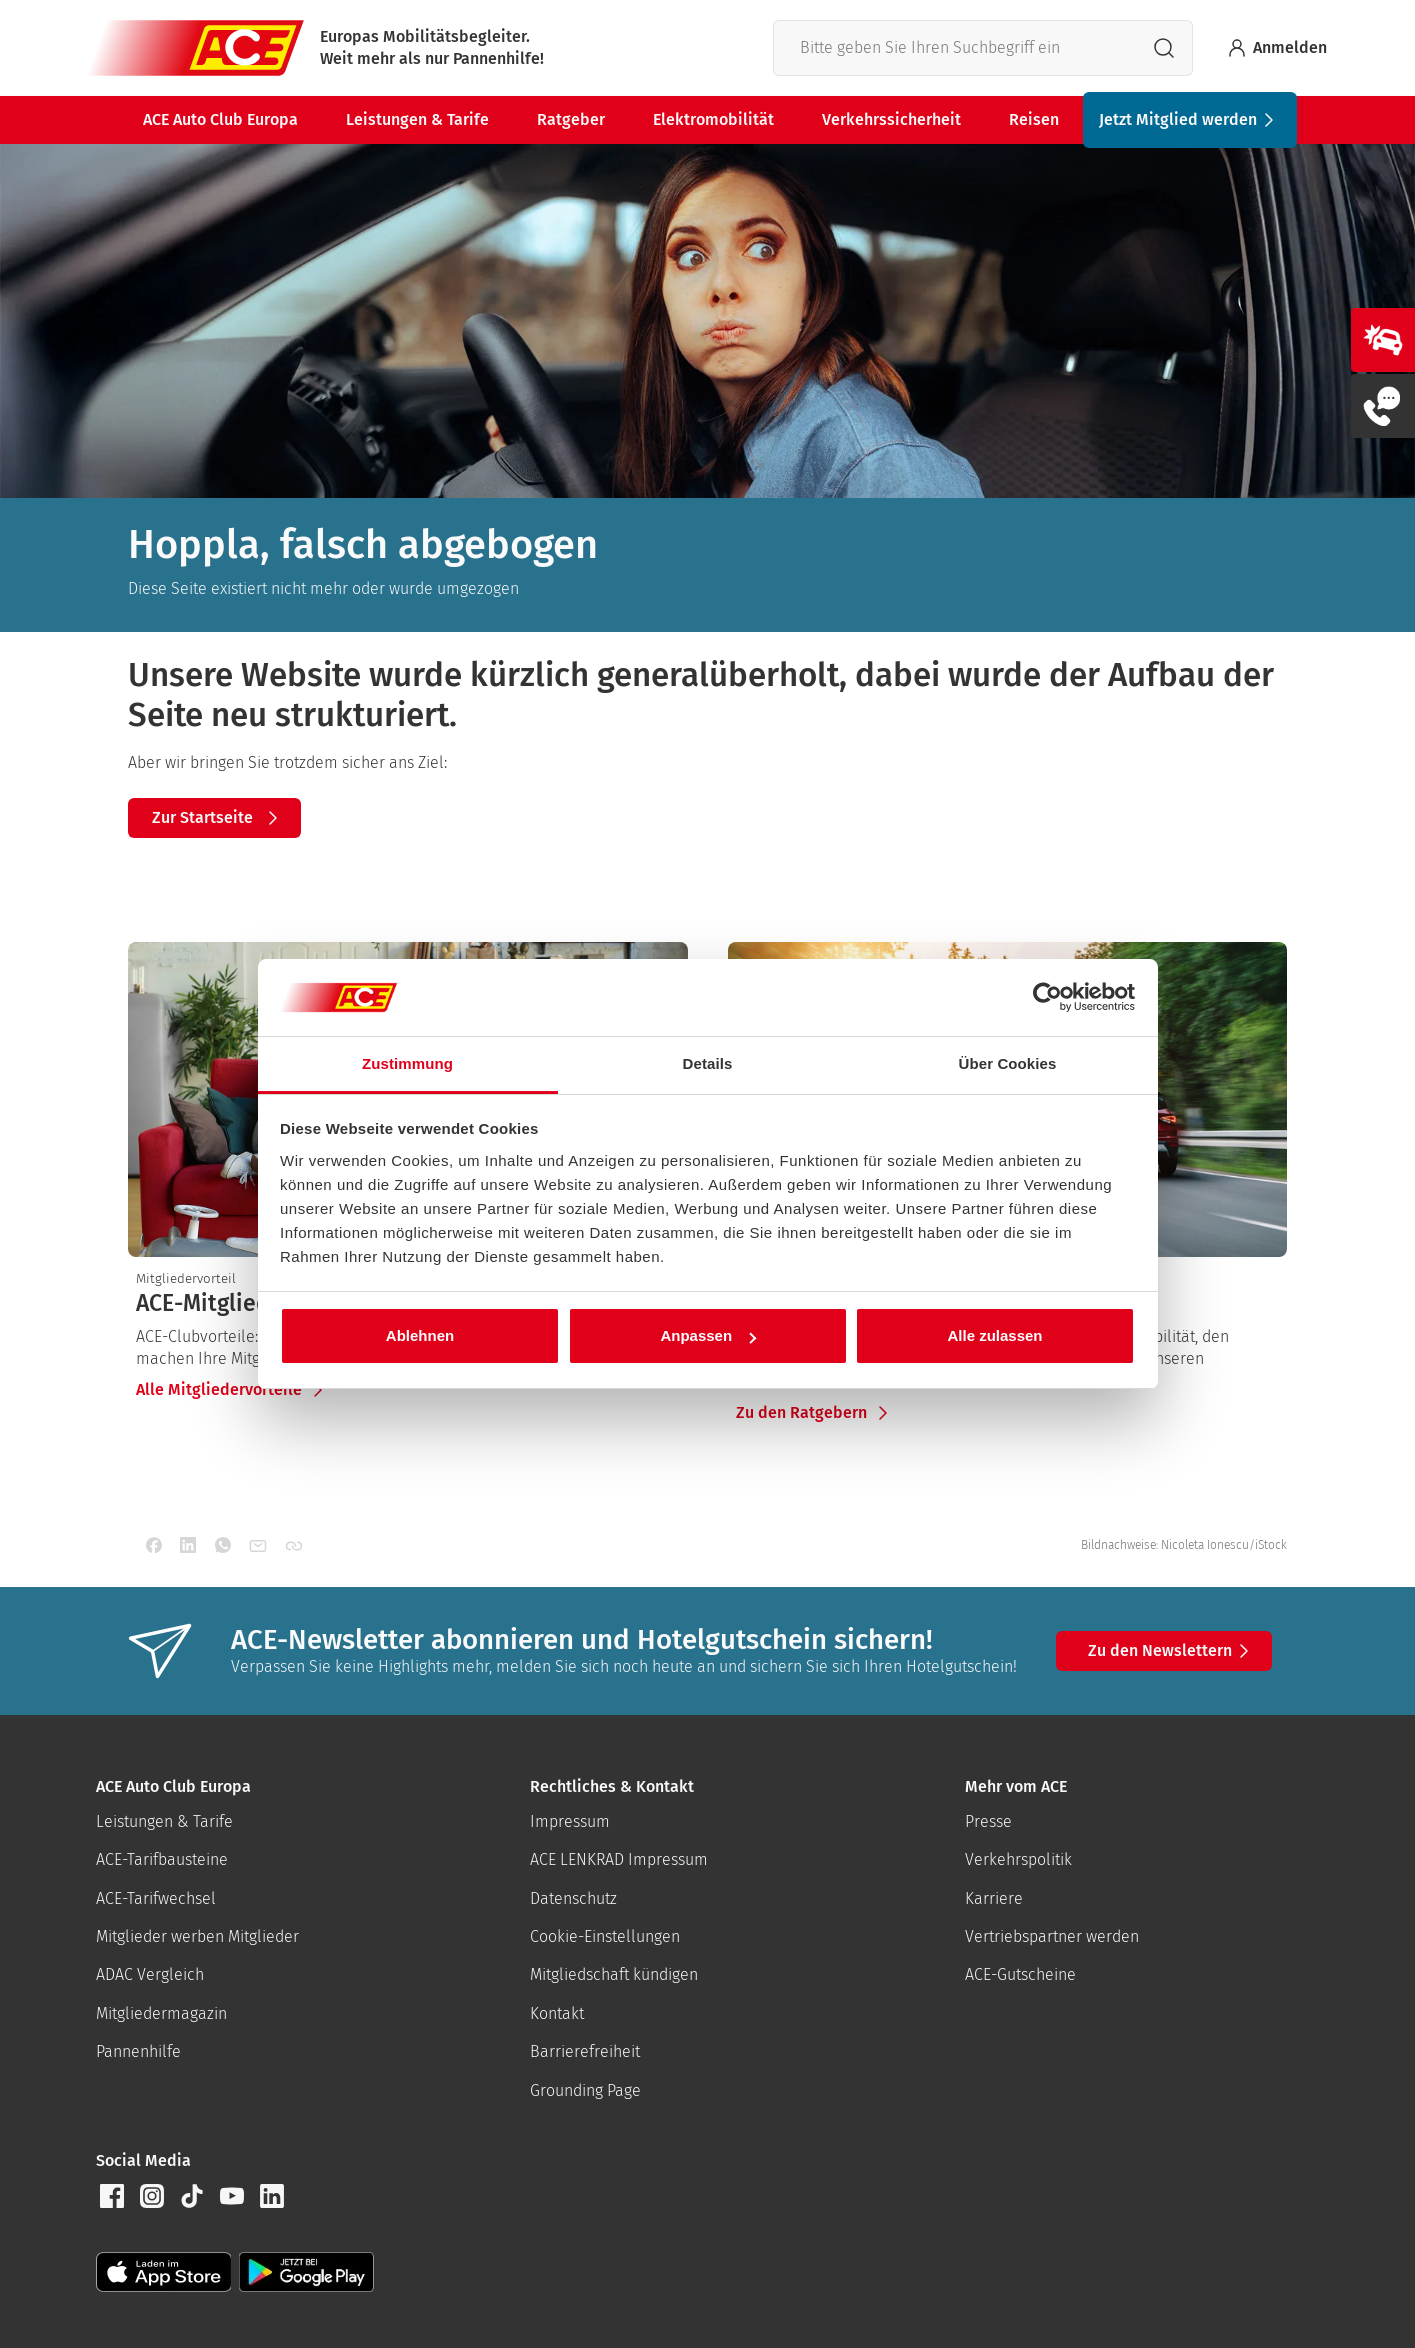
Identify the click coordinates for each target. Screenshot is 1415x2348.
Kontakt (557, 2013)
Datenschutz (573, 1898)
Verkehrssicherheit (891, 119)
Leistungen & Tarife (417, 119)
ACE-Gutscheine (1020, 1974)
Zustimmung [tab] (407, 1063)
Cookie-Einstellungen (605, 1936)
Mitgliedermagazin (161, 2013)
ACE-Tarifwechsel (156, 1898)
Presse (988, 1821)
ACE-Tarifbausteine (162, 1859)
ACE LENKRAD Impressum (619, 1859)
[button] (112, 2196)
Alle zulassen (994, 1335)
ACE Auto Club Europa (220, 119)
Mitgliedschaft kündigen (614, 1974)
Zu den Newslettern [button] (1172, 1651)
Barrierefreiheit (585, 2051)
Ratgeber (571, 119)
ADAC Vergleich (150, 1974)
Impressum (570, 1821)
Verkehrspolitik (1018, 1859)
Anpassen (708, 1335)
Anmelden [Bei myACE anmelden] (1276, 48)
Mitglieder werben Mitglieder (197, 1936)
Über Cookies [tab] (1008, 1063)
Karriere (994, 1898)
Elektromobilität (713, 119)
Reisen (1034, 119)
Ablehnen (420, 1335)
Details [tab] (708, 1063)
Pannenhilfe (138, 2051)
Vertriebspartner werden (1052, 1936)
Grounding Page (585, 2090)
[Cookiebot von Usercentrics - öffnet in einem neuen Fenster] (1047, 998)
